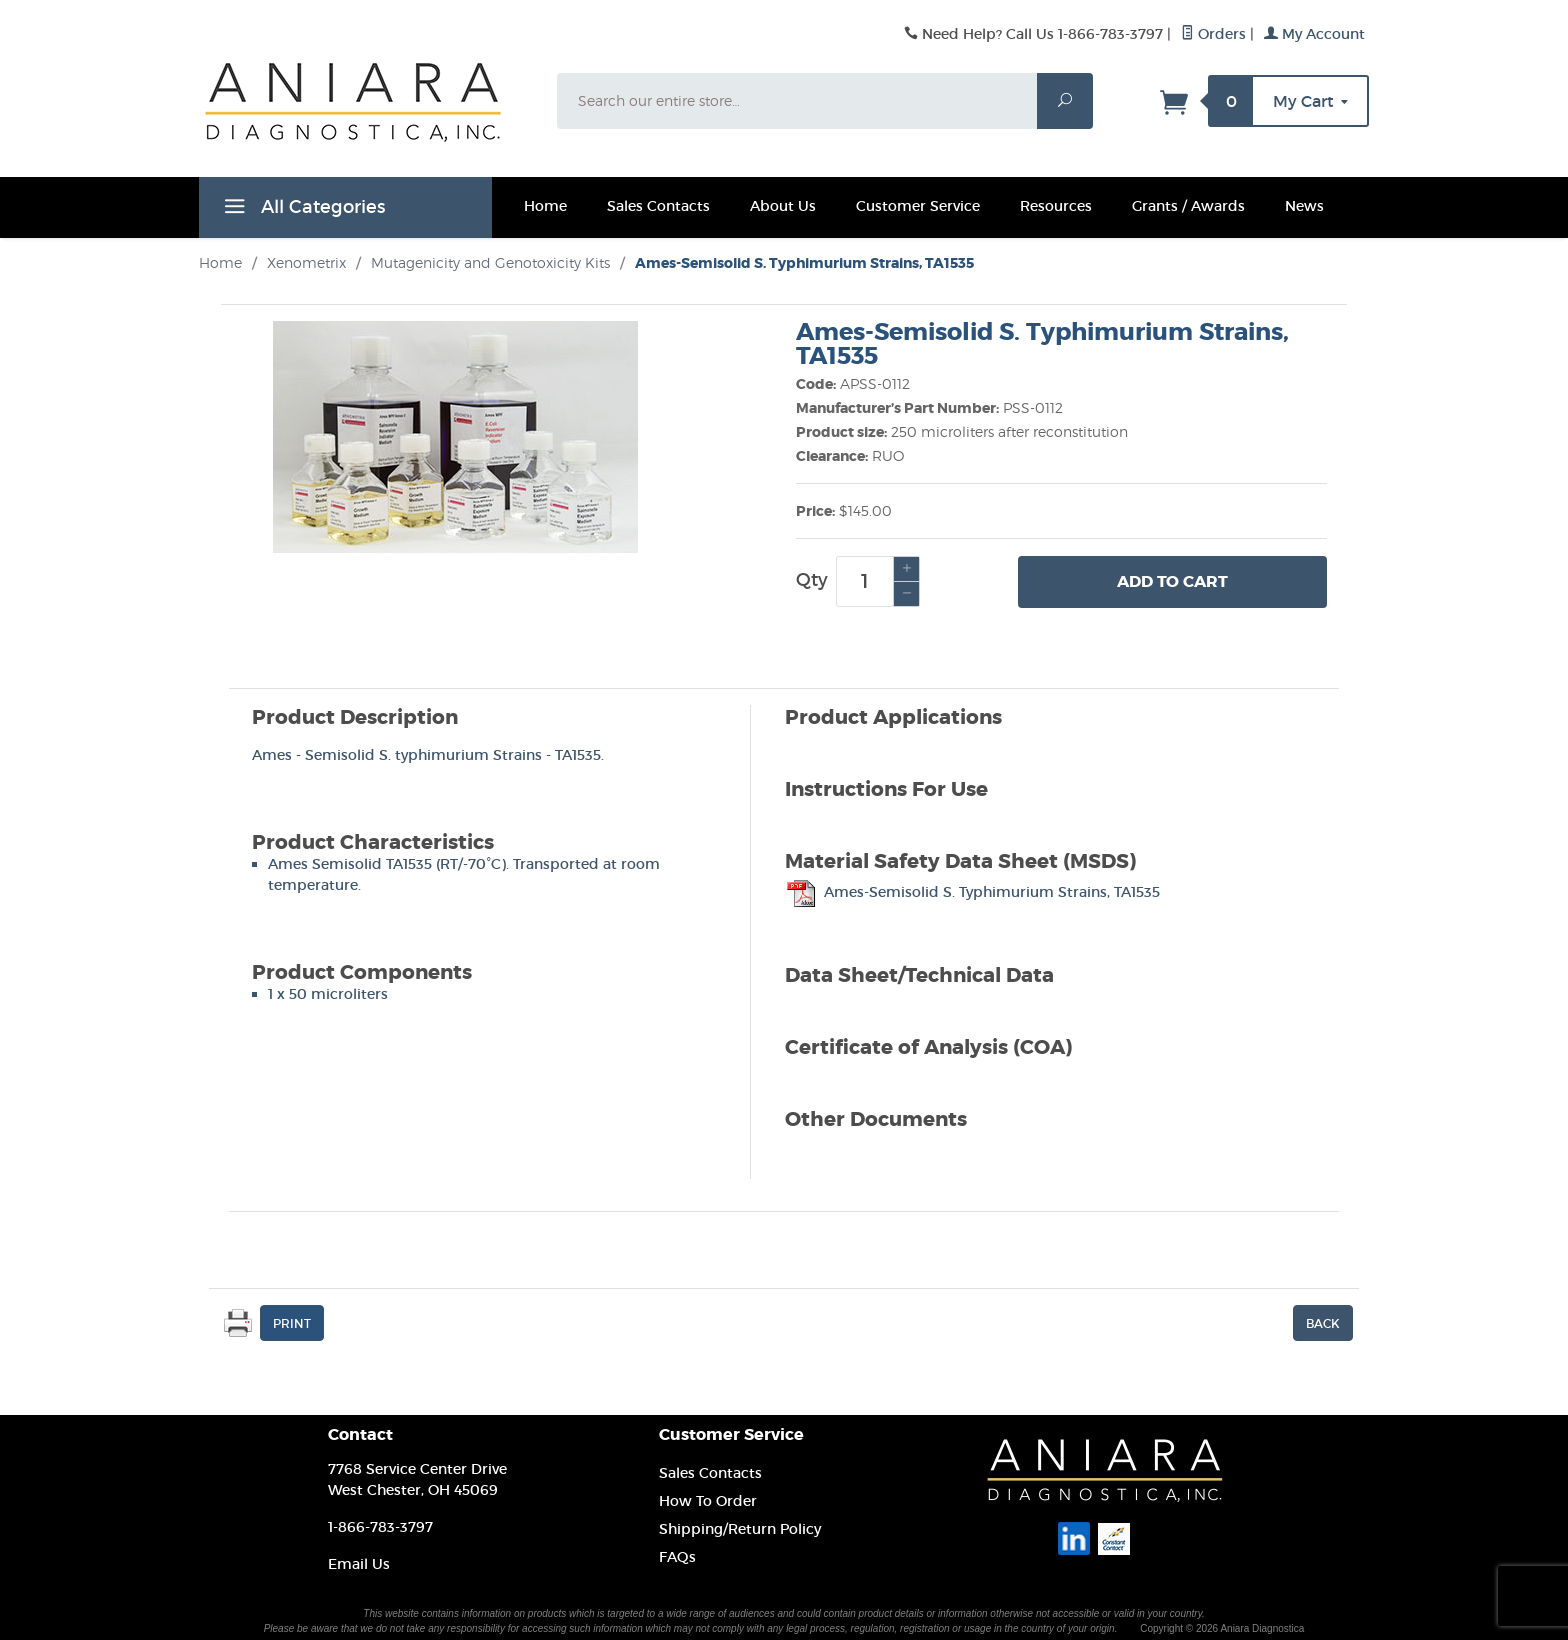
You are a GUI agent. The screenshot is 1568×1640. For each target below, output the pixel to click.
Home (545, 206)
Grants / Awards (1188, 206)
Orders (1213, 34)
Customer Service (918, 206)
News (1304, 206)
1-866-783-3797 (380, 1527)
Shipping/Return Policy (740, 1529)
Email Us (359, 1564)
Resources (1056, 206)
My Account (1314, 34)
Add (1172, 582)
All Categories (302, 210)
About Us (783, 206)
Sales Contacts (658, 206)
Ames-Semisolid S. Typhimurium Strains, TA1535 (972, 892)
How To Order (708, 1501)
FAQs (677, 1557)
